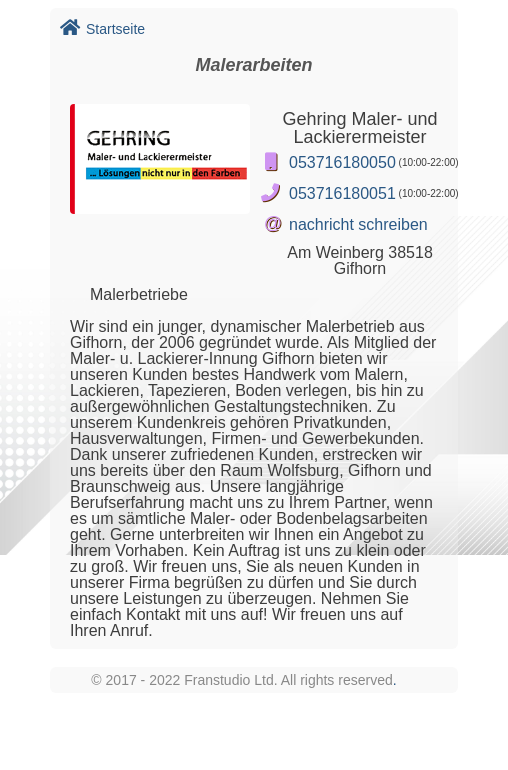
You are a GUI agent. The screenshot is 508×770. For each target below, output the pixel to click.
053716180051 (342, 193)
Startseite (102, 29)
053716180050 (342, 162)
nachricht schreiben (358, 224)
